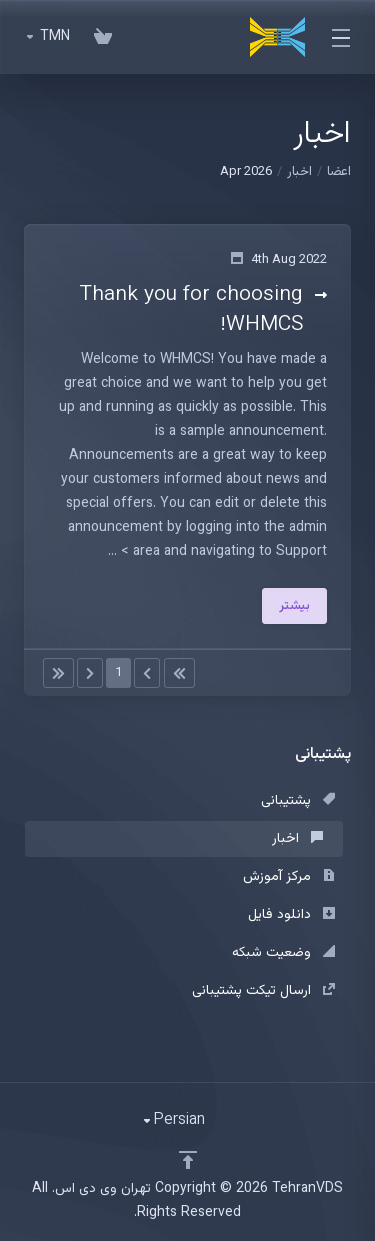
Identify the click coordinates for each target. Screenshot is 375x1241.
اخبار (299, 172)
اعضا (339, 172)
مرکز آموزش (289, 877)
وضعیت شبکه (283, 953)
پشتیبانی (298, 801)
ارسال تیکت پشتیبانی (263, 991)
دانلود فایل (291, 915)
